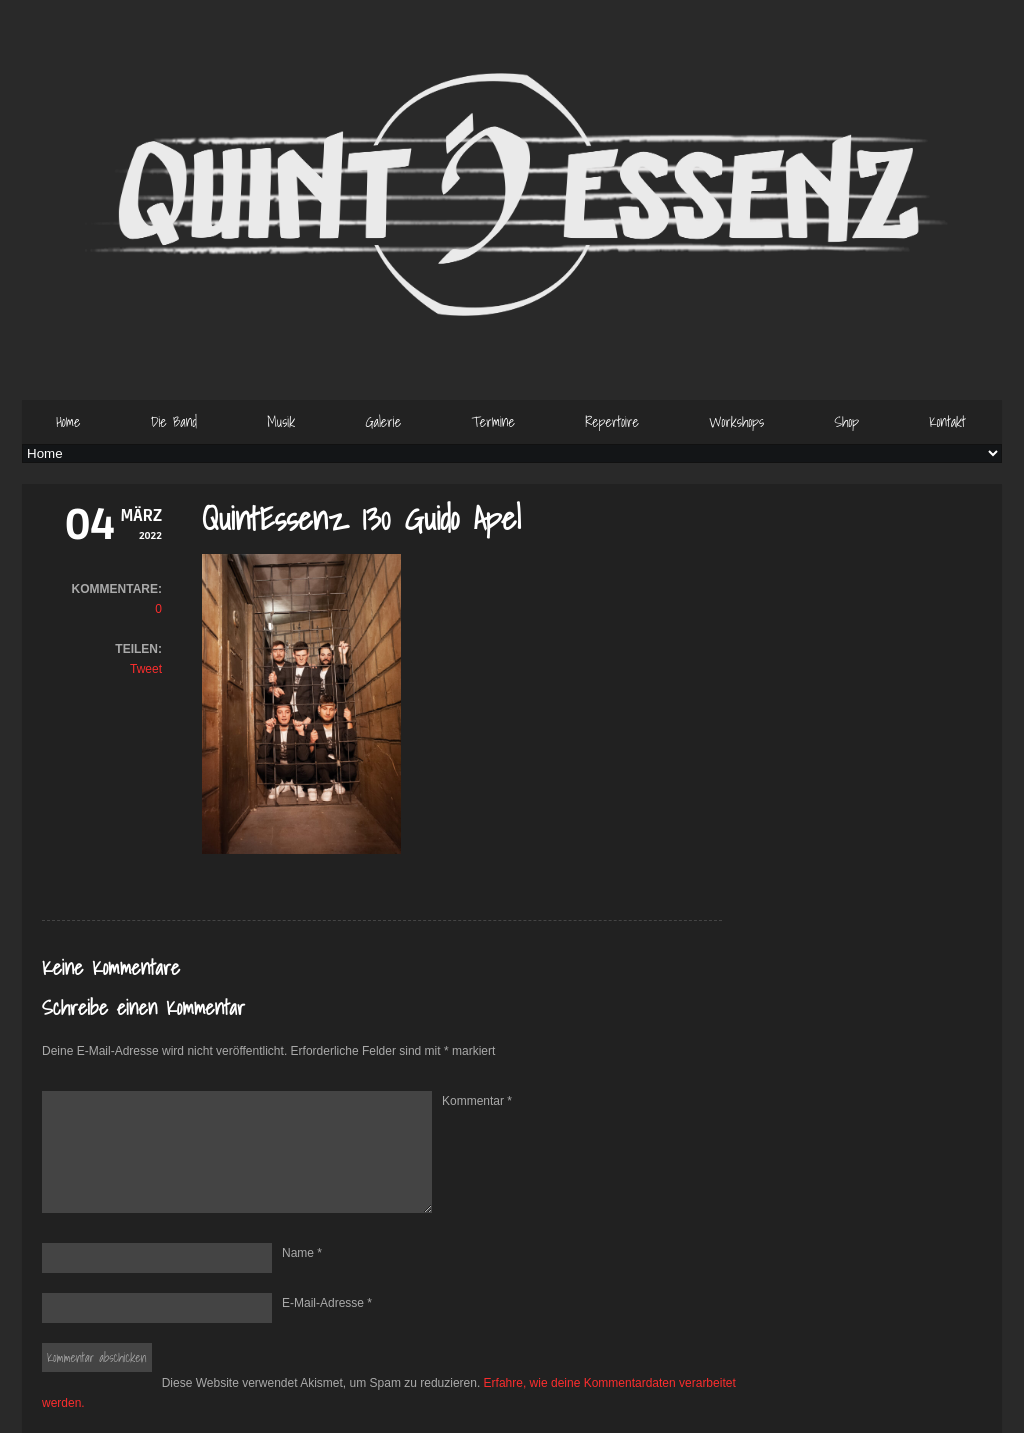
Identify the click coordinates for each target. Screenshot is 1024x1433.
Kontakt (947, 422)
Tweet (146, 669)
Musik (281, 422)
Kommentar (477, 1101)
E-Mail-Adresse (327, 1303)
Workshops (736, 422)
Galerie (383, 422)
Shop (846, 422)
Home (68, 422)
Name (302, 1253)
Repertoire (612, 422)
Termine (493, 422)
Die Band (174, 422)
